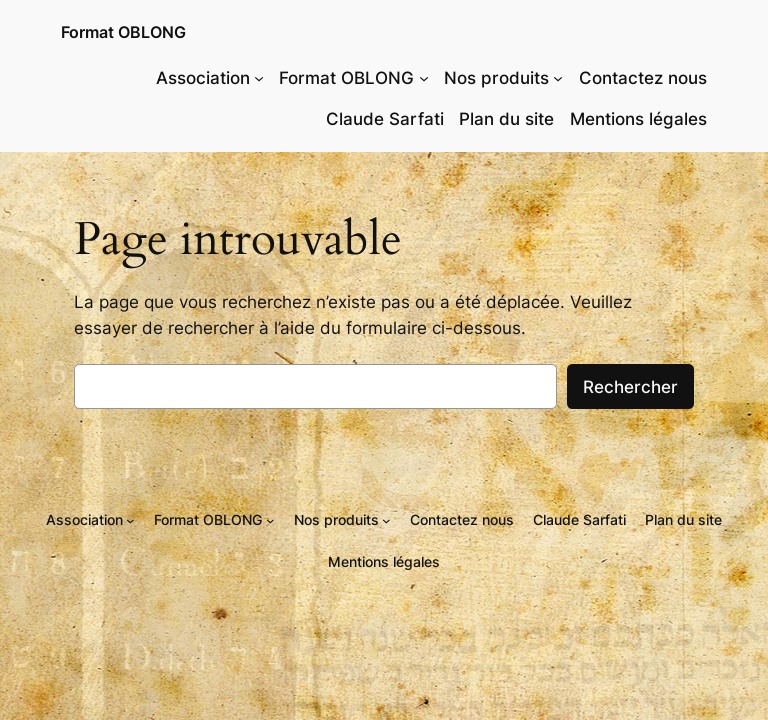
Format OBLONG (123, 32)
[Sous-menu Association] (259, 78)
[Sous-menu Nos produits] (558, 78)
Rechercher (630, 387)
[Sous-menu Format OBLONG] (424, 78)
